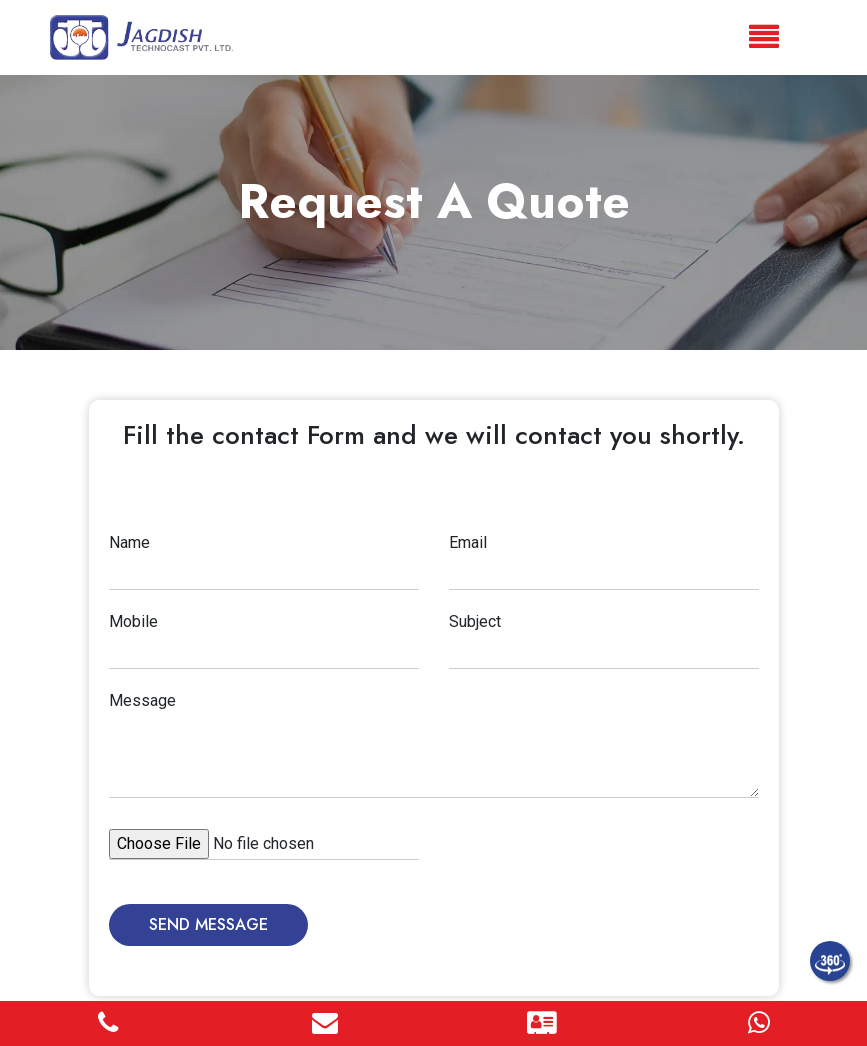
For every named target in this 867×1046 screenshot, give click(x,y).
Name (129, 542)
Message (142, 700)
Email (468, 542)
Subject (475, 621)
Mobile (133, 621)
